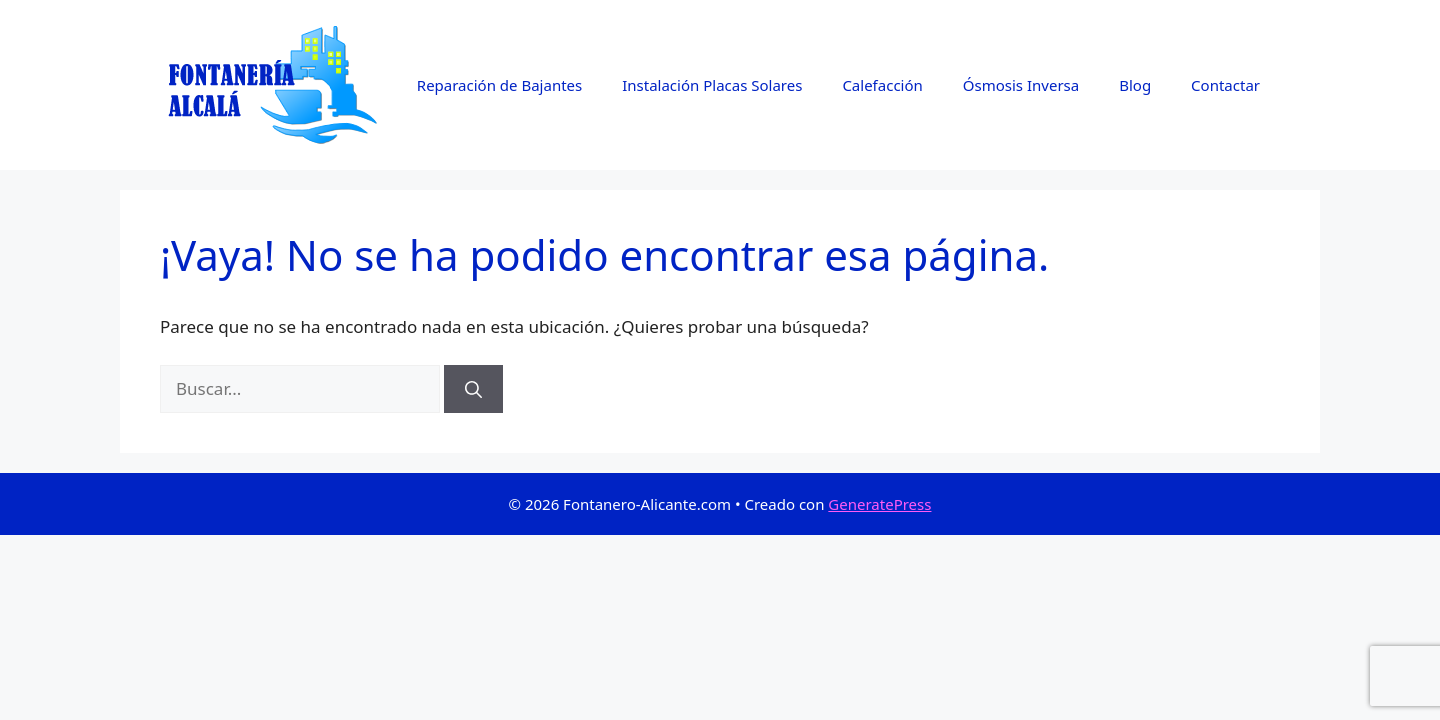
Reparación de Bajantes (499, 85)
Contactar (1225, 85)
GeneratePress (879, 504)
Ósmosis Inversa (1021, 85)
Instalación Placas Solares (712, 85)
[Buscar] (473, 389)
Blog (1135, 85)
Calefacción (882, 85)
